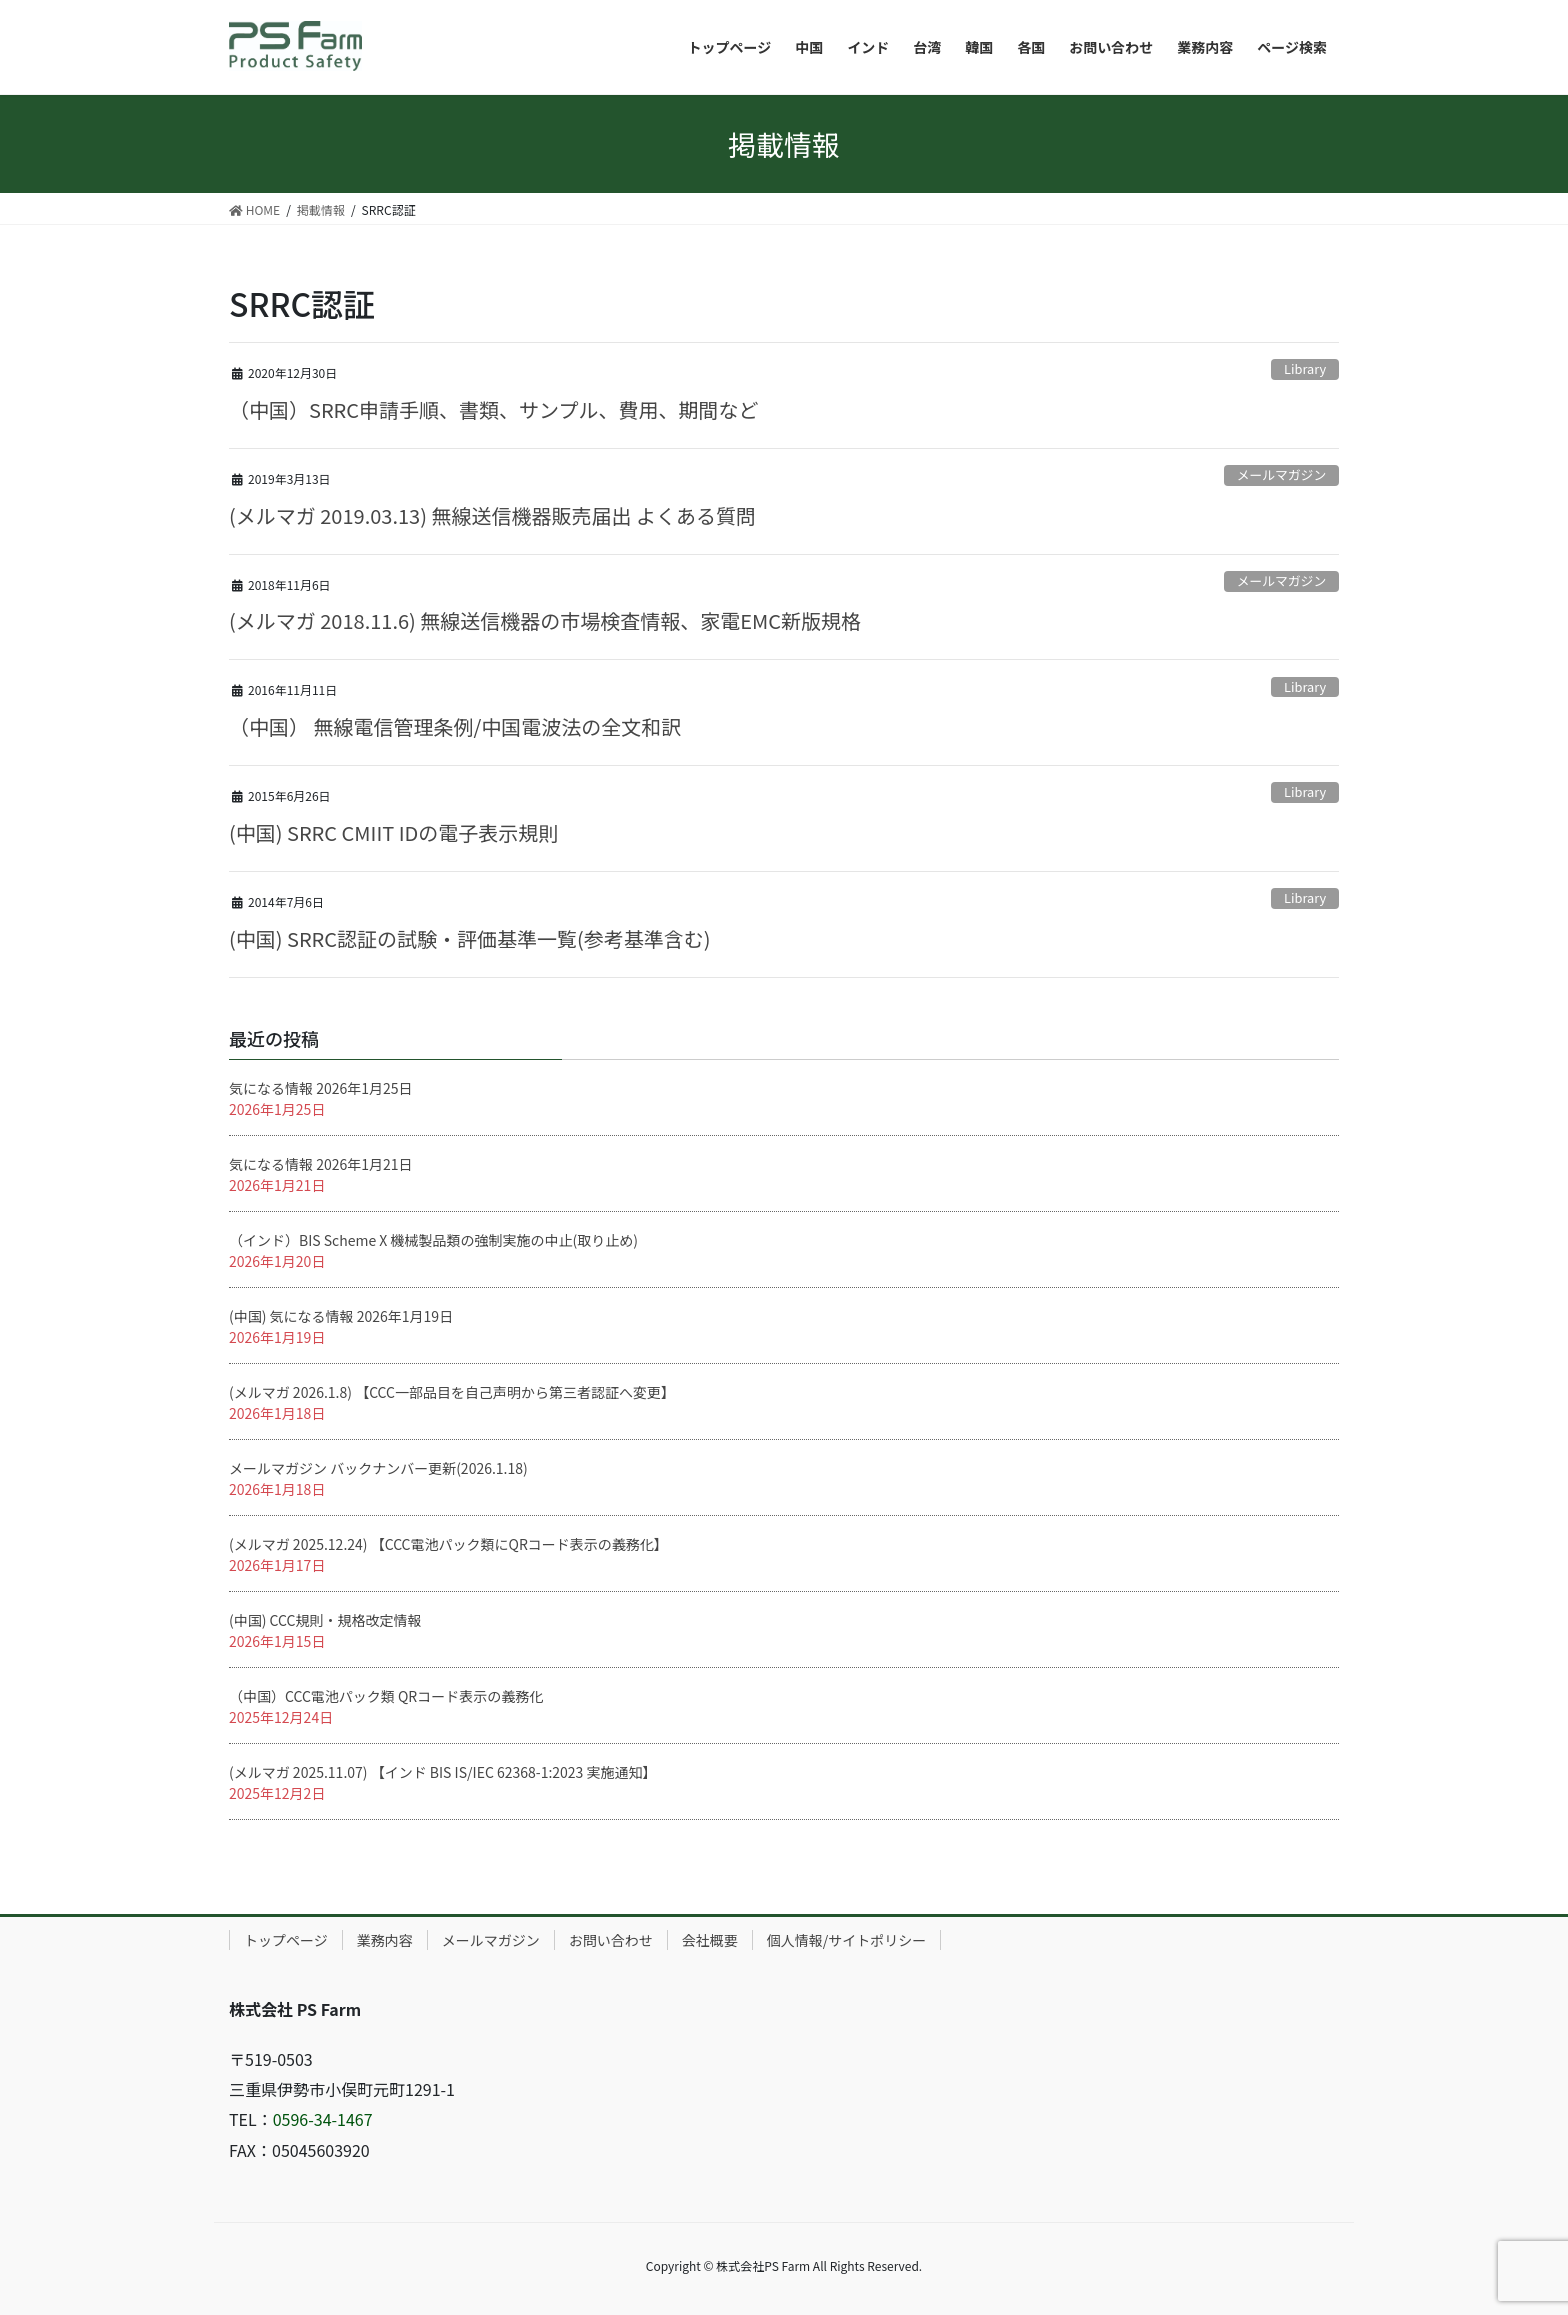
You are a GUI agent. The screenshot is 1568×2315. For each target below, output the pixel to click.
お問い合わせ (611, 1940)
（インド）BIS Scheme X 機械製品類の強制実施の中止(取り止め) (433, 1240)
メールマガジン (1282, 474)
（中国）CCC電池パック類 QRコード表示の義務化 (386, 1696)
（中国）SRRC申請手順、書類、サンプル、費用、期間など (493, 409)
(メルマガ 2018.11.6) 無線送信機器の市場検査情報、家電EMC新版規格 (545, 620)
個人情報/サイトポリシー (847, 1940)
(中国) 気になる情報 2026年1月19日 (341, 1316)
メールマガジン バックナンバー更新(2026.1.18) (378, 1468)
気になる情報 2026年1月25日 (321, 1088)
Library (1305, 368)
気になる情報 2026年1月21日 (321, 1164)
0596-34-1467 (323, 2119)
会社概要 (710, 1940)
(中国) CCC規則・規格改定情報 (325, 1620)
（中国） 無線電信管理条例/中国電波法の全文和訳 (455, 726)
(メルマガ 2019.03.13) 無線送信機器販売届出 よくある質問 (492, 515)
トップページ (286, 1940)
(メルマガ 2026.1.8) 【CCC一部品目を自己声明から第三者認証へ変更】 (452, 1392)
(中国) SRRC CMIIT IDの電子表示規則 (393, 832)
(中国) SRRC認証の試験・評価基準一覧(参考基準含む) (470, 938)
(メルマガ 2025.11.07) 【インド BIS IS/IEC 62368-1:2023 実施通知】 (443, 1772)
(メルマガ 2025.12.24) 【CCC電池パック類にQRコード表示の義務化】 (448, 1544)
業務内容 (385, 1940)
